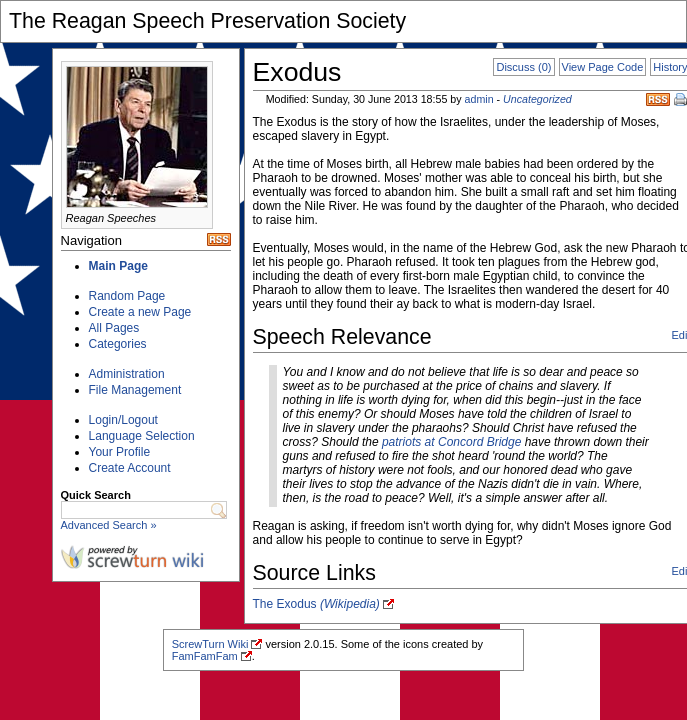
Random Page (127, 296)
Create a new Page (140, 312)
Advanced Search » (109, 525)
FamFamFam (205, 656)
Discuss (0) (523, 67)
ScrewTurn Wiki (210, 644)
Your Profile (120, 452)
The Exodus (316, 604)
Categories (118, 344)
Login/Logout (123, 420)
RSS (658, 99)
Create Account (130, 468)
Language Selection (142, 436)
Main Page (118, 266)
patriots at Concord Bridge (451, 442)
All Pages (114, 328)
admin (479, 99)
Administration (127, 374)
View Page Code (603, 67)
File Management (135, 390)
